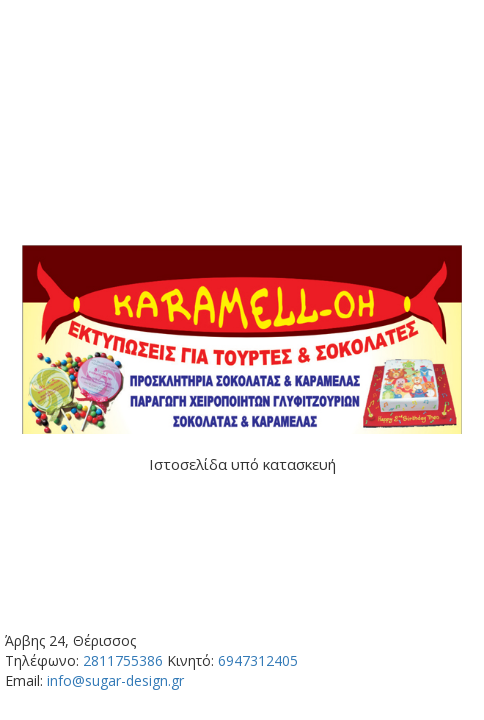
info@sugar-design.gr (115, 680)
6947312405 (258, 660)
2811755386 (123, 660)
